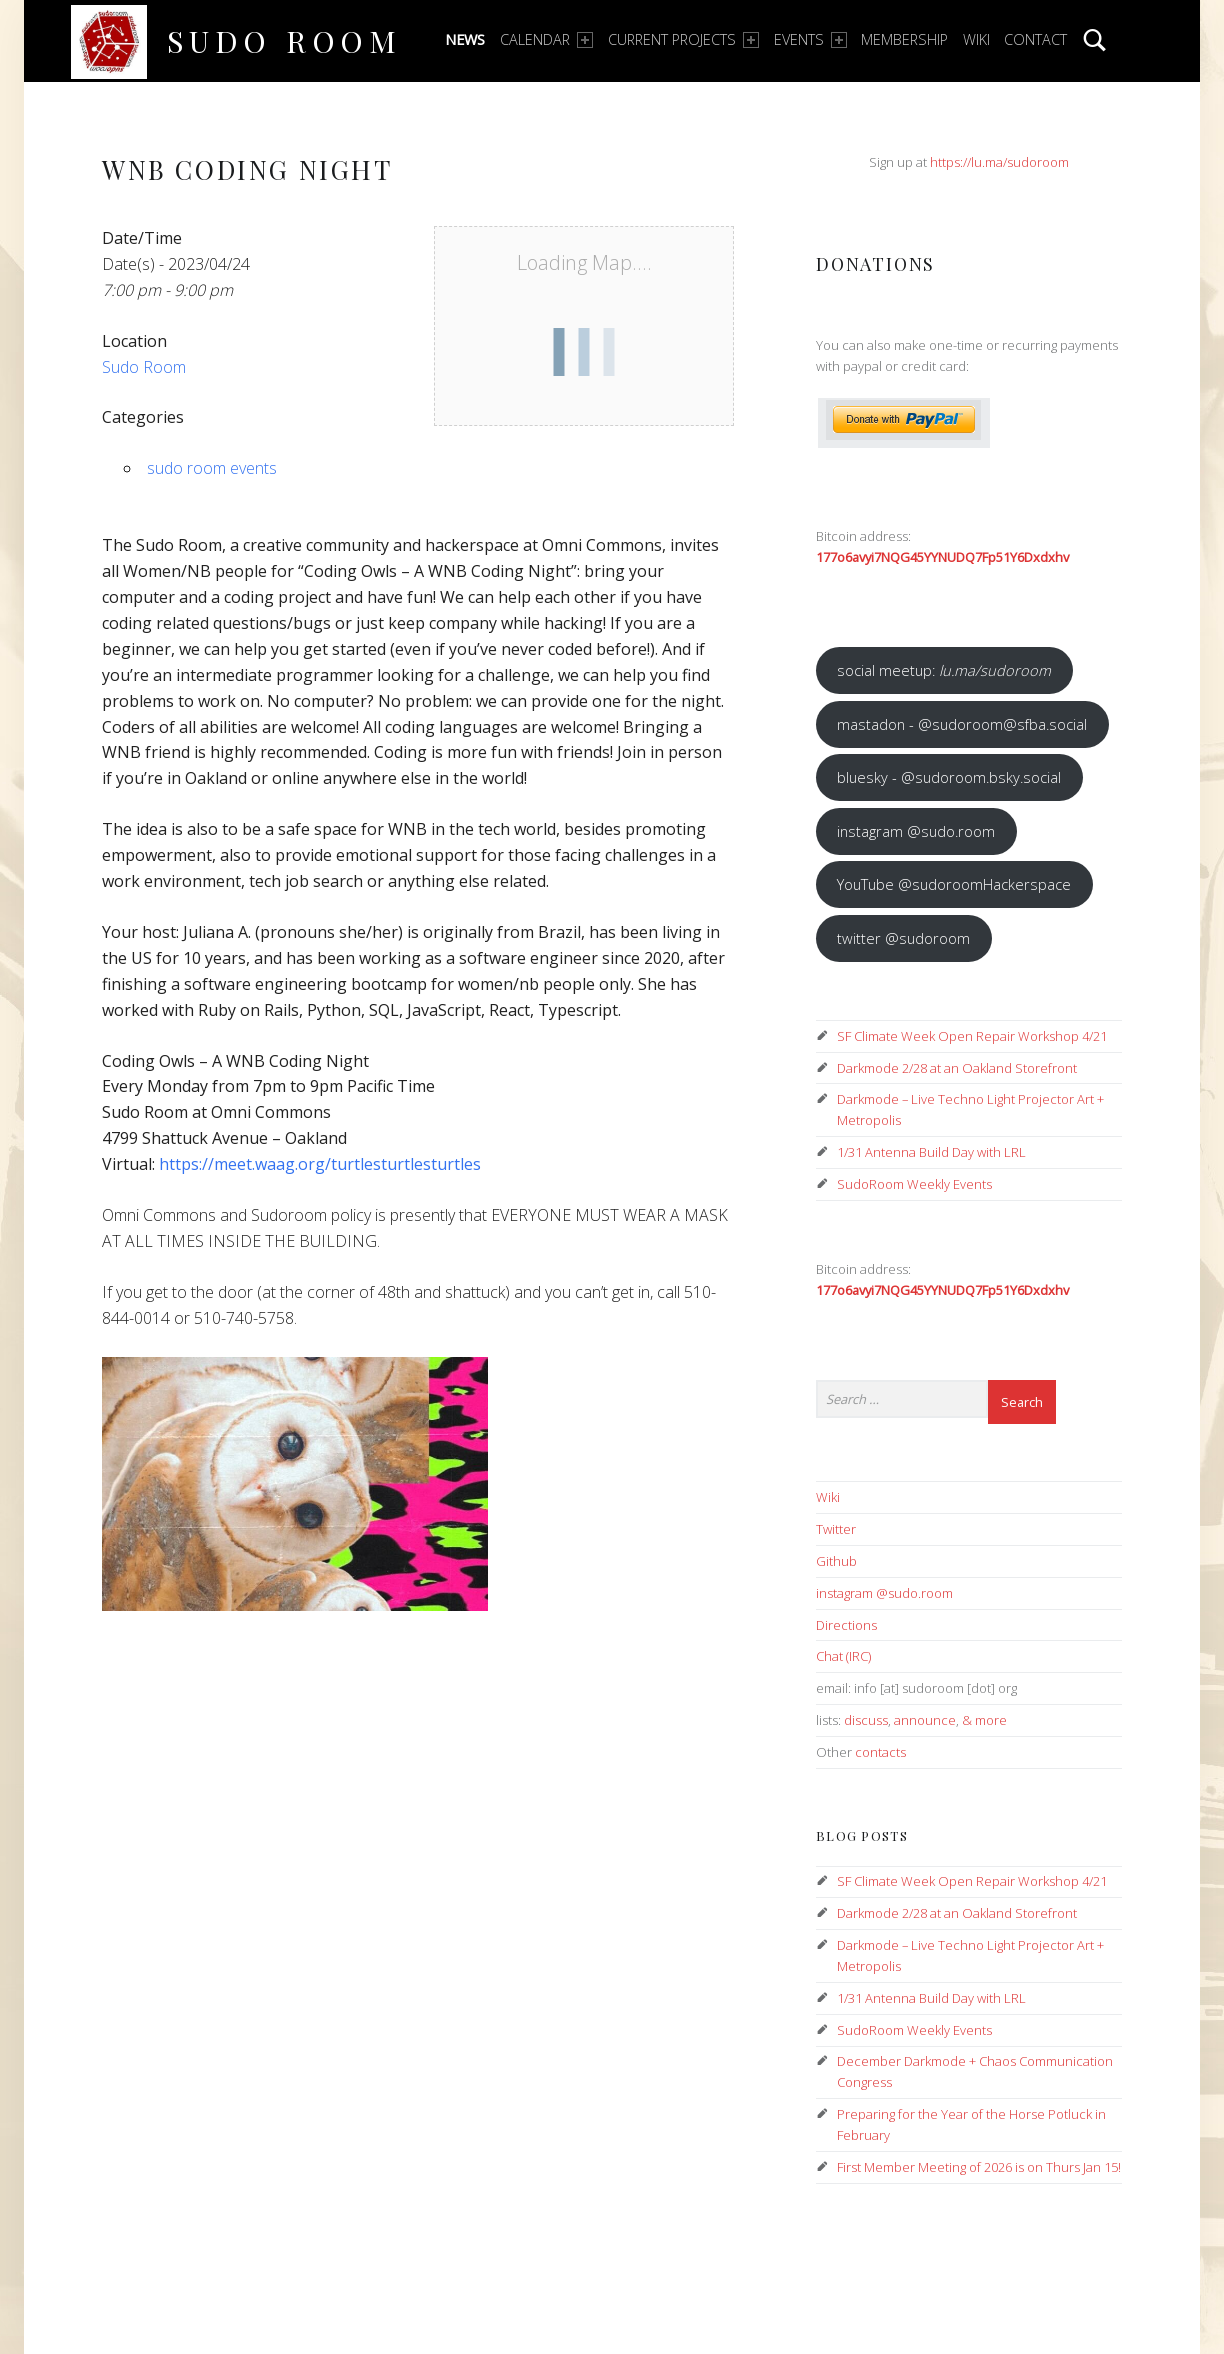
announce (925, 1720)
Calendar (546, 39)
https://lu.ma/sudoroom (999, 162)
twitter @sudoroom (903, 938)
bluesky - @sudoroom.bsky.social (949, 777)
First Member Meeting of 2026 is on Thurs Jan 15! (979, 2167)
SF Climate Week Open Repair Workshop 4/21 (972, 1036)
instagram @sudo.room (916, 831)
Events (810, 39)
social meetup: (944, 670)
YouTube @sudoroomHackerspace (954, 884)
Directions (846, 1625)
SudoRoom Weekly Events (914, 1184)
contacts (880, 1752)
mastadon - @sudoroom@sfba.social (962, 724)
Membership (904, 39)
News (465, 39)
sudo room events (212, 468)
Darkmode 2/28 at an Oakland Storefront (957, 1068)
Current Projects (683, 39)
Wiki (976, 39)
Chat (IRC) (843, 1656)
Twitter (836, 1529)
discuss (866, 1720)
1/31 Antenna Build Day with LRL (931, 1152)
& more (984, 1720)
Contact (1035, 39)
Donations (875, 263)
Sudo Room (284, 40)
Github (836, 1561)
